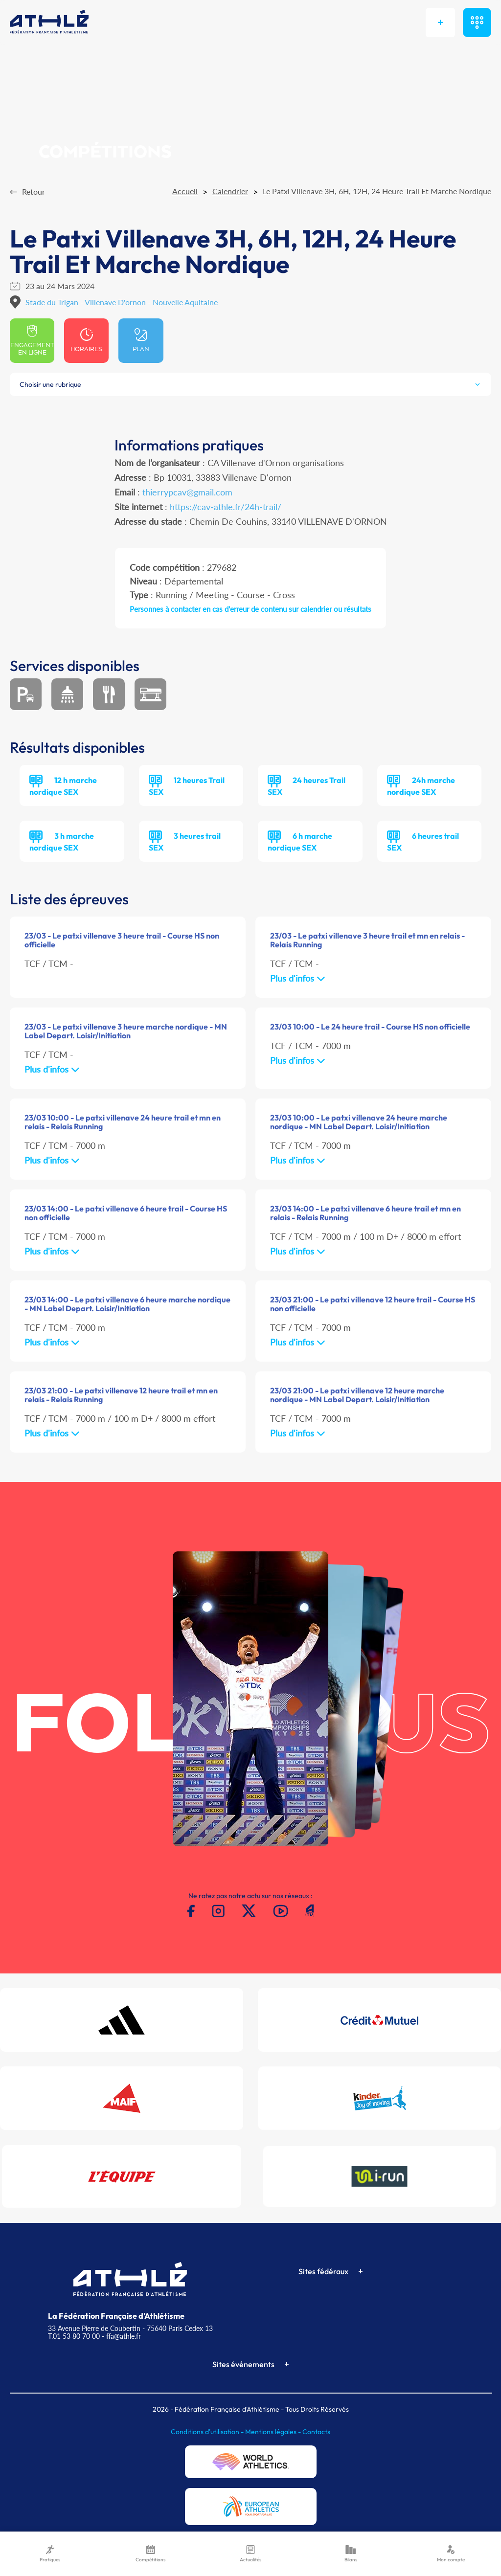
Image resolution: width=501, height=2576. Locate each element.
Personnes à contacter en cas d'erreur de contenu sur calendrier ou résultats (250, 609)
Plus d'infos (297, 978)
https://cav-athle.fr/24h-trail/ (225, 506)
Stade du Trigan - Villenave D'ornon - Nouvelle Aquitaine (121, 302)
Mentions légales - (273, 2431)
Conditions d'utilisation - (208, 2431)
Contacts (316, 2431)
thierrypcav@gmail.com (187, 492)
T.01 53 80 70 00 (74, 2336)
